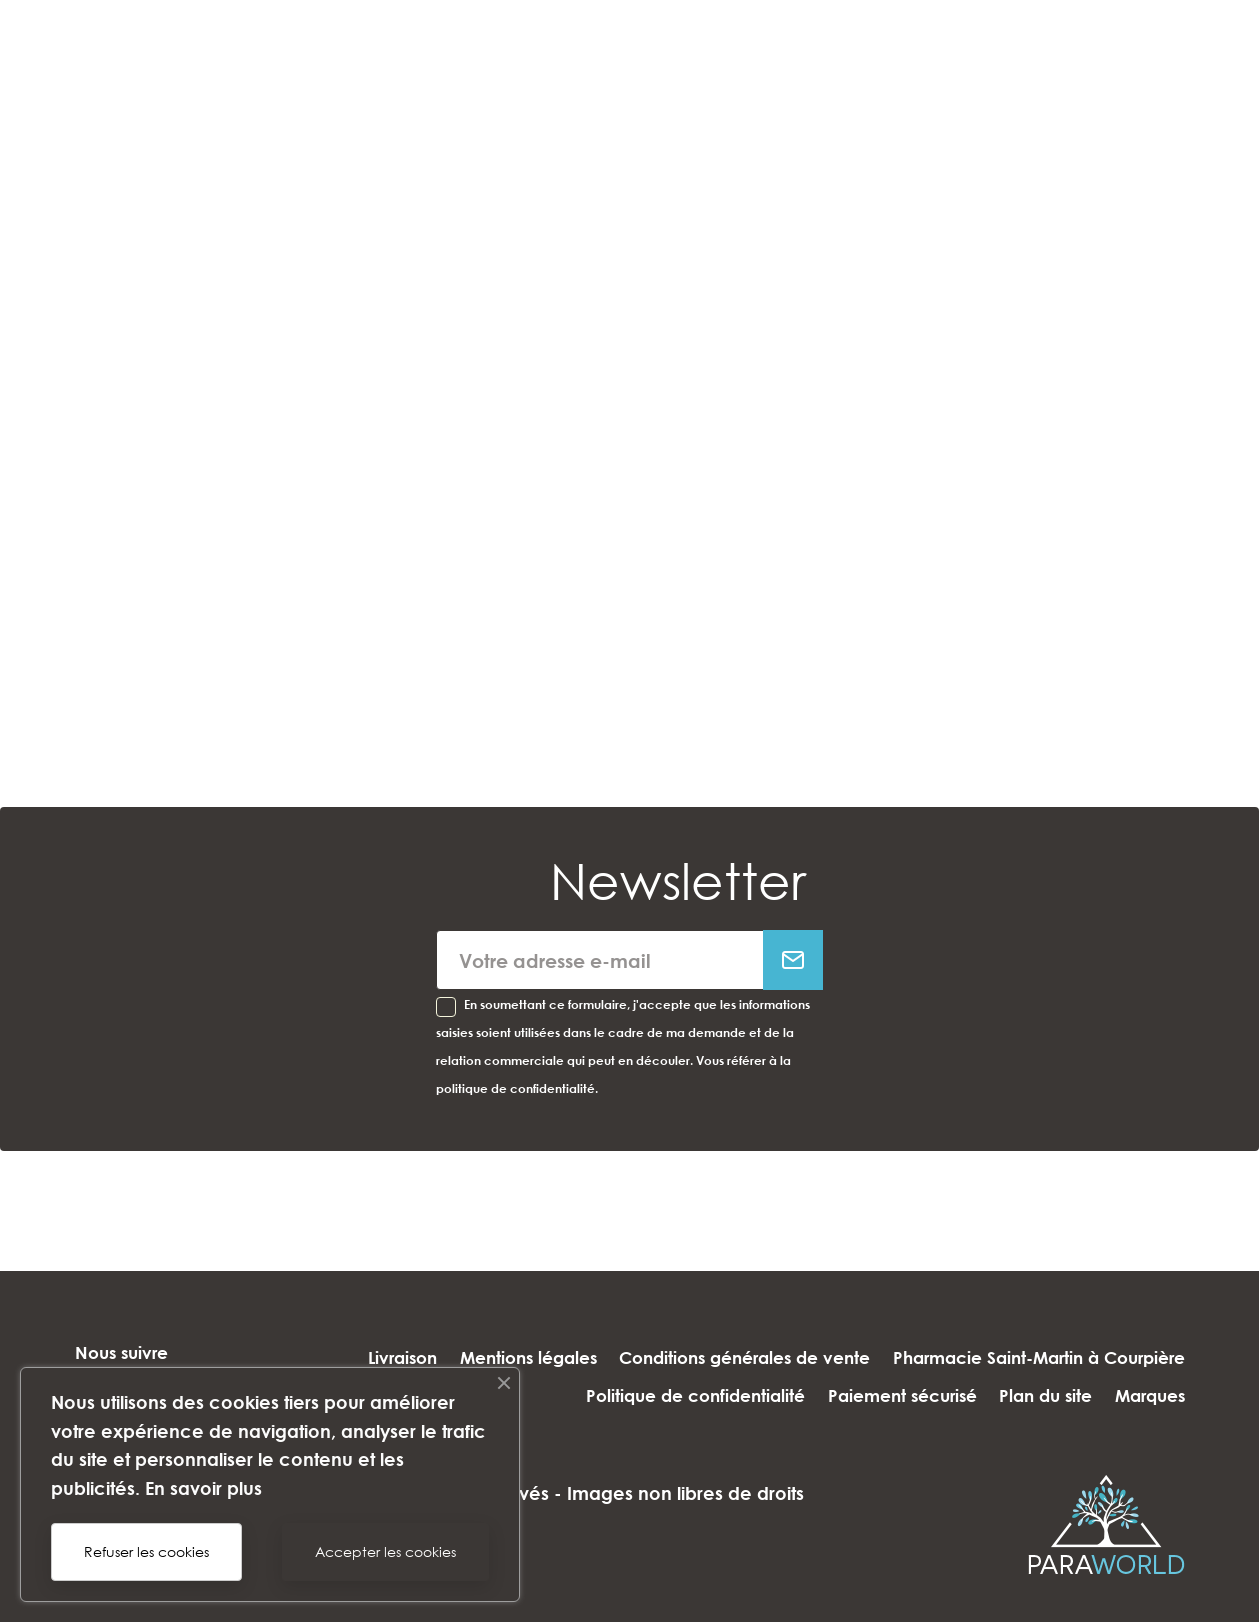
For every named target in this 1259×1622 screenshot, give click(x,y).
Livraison (692, 1320)
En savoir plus (203, 1488)
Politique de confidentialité (891, 1357)
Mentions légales (830, 1320)
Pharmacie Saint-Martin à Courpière (601, 1357)
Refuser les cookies (146, 1551)
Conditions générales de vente (1059, 1320)
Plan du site (1033, 1395)
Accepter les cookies (385, 1551)
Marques (1150, 1395)
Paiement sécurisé (1110, 1357)
